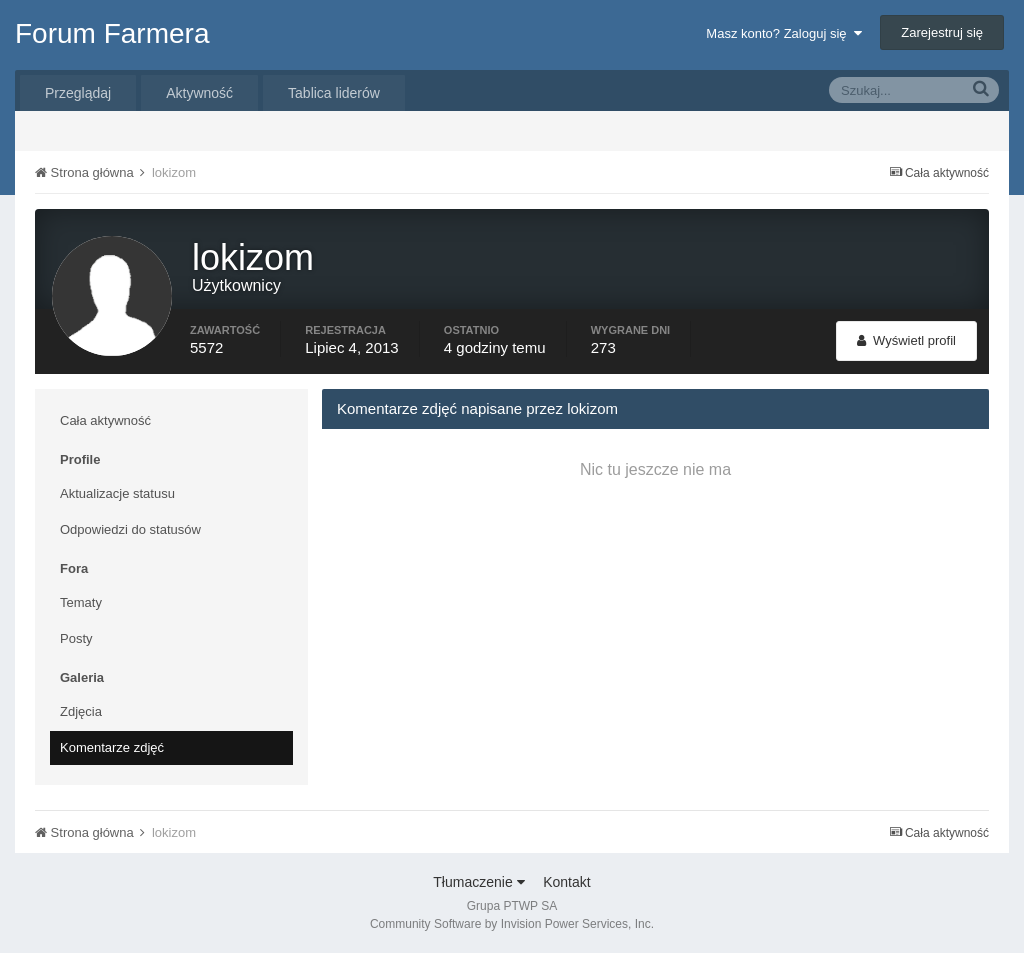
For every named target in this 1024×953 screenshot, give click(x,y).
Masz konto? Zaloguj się (783, 33)
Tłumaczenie (478, 882)
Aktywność (199, 93)
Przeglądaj (78, 93)
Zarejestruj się (942, 32)
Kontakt (566, 882)
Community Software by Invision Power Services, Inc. (512, 924)
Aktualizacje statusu (117, 493)
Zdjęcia (81, 711)
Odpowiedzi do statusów (130, 529)
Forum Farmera (112, 33)
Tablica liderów (334, 93)
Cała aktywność (105, 420)
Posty (76, 638)
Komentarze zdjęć (112, 747)
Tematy (81, 602)
